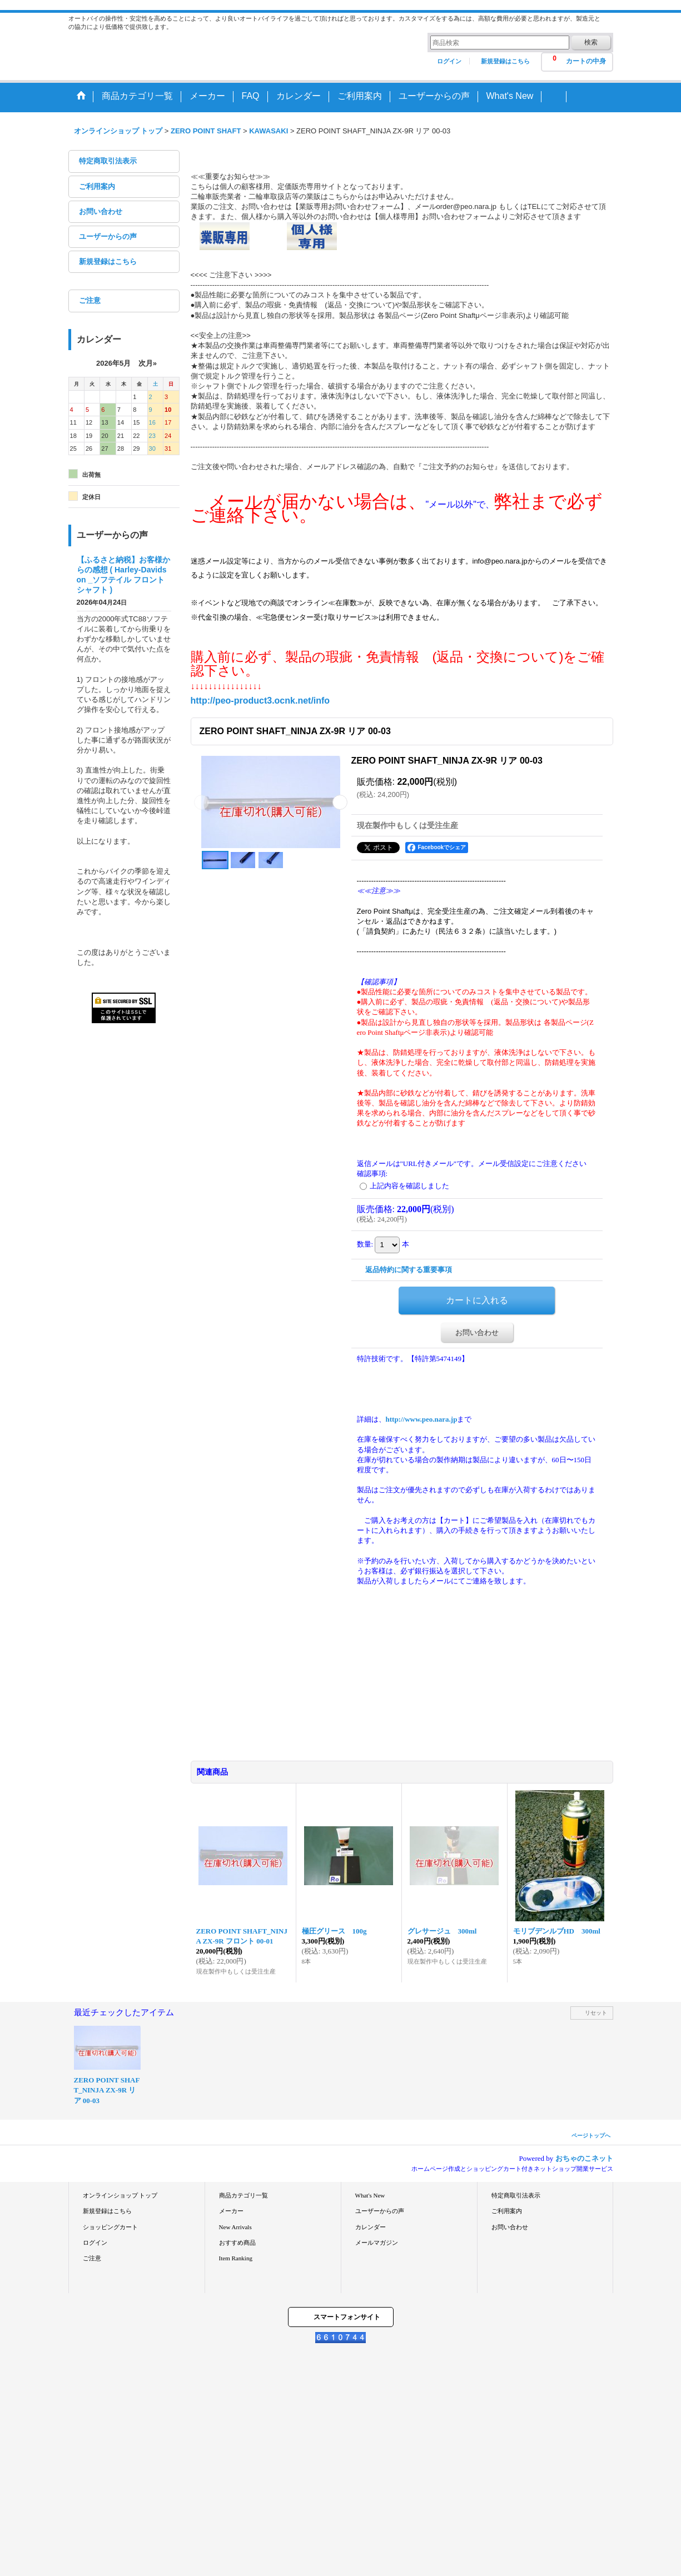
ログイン (449, 61)
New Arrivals (235, 2227)
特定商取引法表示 (108, 161)
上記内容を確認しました (409, 1186)
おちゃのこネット (584, 2158)
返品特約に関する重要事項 (408, 1269)
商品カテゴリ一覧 (243, 2195)
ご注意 (90, 300)
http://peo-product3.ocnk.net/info (260, 700)
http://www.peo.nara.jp (422, 1419)
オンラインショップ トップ (120, 2195)
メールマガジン (376, 2242)
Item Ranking (235, 2258)
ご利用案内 (97, 186)
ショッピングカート (110, 2227)
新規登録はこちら (505, 61)
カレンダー (370, 2227)
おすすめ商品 (237, 2242)
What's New (370, 2195)
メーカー (231, 2211)
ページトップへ (590, 2135)
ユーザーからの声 (108, 236)
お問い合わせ (100, 211)
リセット (596, 2013)
